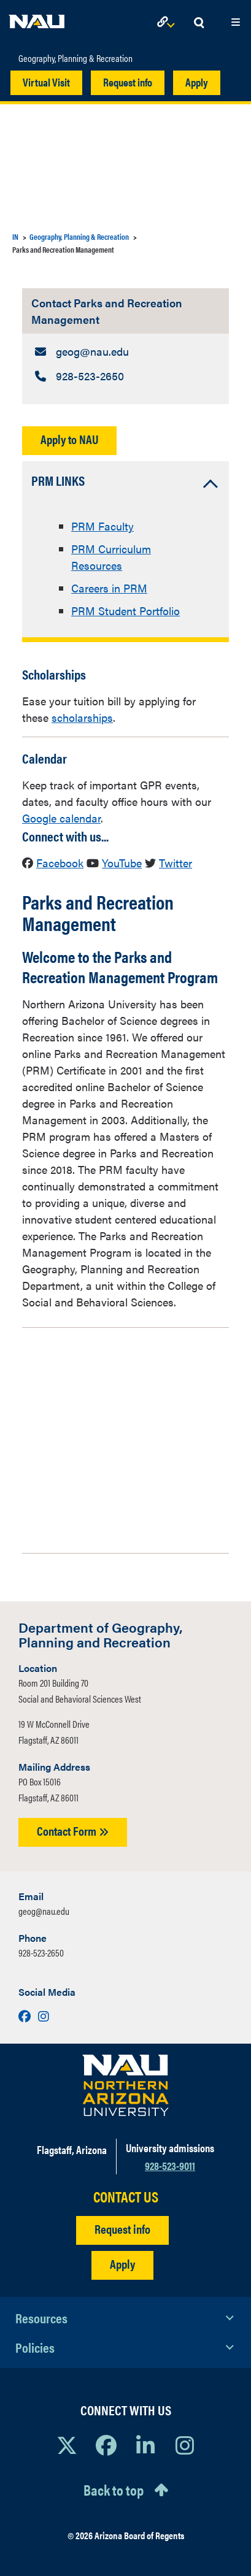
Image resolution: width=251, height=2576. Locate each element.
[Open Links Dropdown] (168, 23)
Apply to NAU (69, 439)
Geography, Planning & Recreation (75, 58)
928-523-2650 (41, 1952)
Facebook (59, 862)
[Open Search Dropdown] (198, 23)
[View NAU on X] (67, 2444)
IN (15, 236)
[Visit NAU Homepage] (125, 2085)
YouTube (122, 862)
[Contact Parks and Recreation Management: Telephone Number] (125, 375)
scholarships (82, 717)
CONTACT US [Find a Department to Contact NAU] (125, 2197)
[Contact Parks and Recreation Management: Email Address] (125, 351)
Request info (127, 82)
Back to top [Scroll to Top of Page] (113, 2489)
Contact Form (73, 1830)
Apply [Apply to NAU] (122, 2263)
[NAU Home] (37, 18)
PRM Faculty (102, 526)
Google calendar (61, 818)
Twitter (175, 862)
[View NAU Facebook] (106, 2444)
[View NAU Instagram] (184, 2444)
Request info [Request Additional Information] (122, 2228)
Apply (196, 82)
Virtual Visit (46, 82)
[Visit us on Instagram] (43, 2016)
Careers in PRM (109, 588)
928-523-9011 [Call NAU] (170, 2165)
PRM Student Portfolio (125, 610)
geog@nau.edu (43, 1911)
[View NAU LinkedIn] (145, 2444)
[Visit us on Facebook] (25, 2016)
